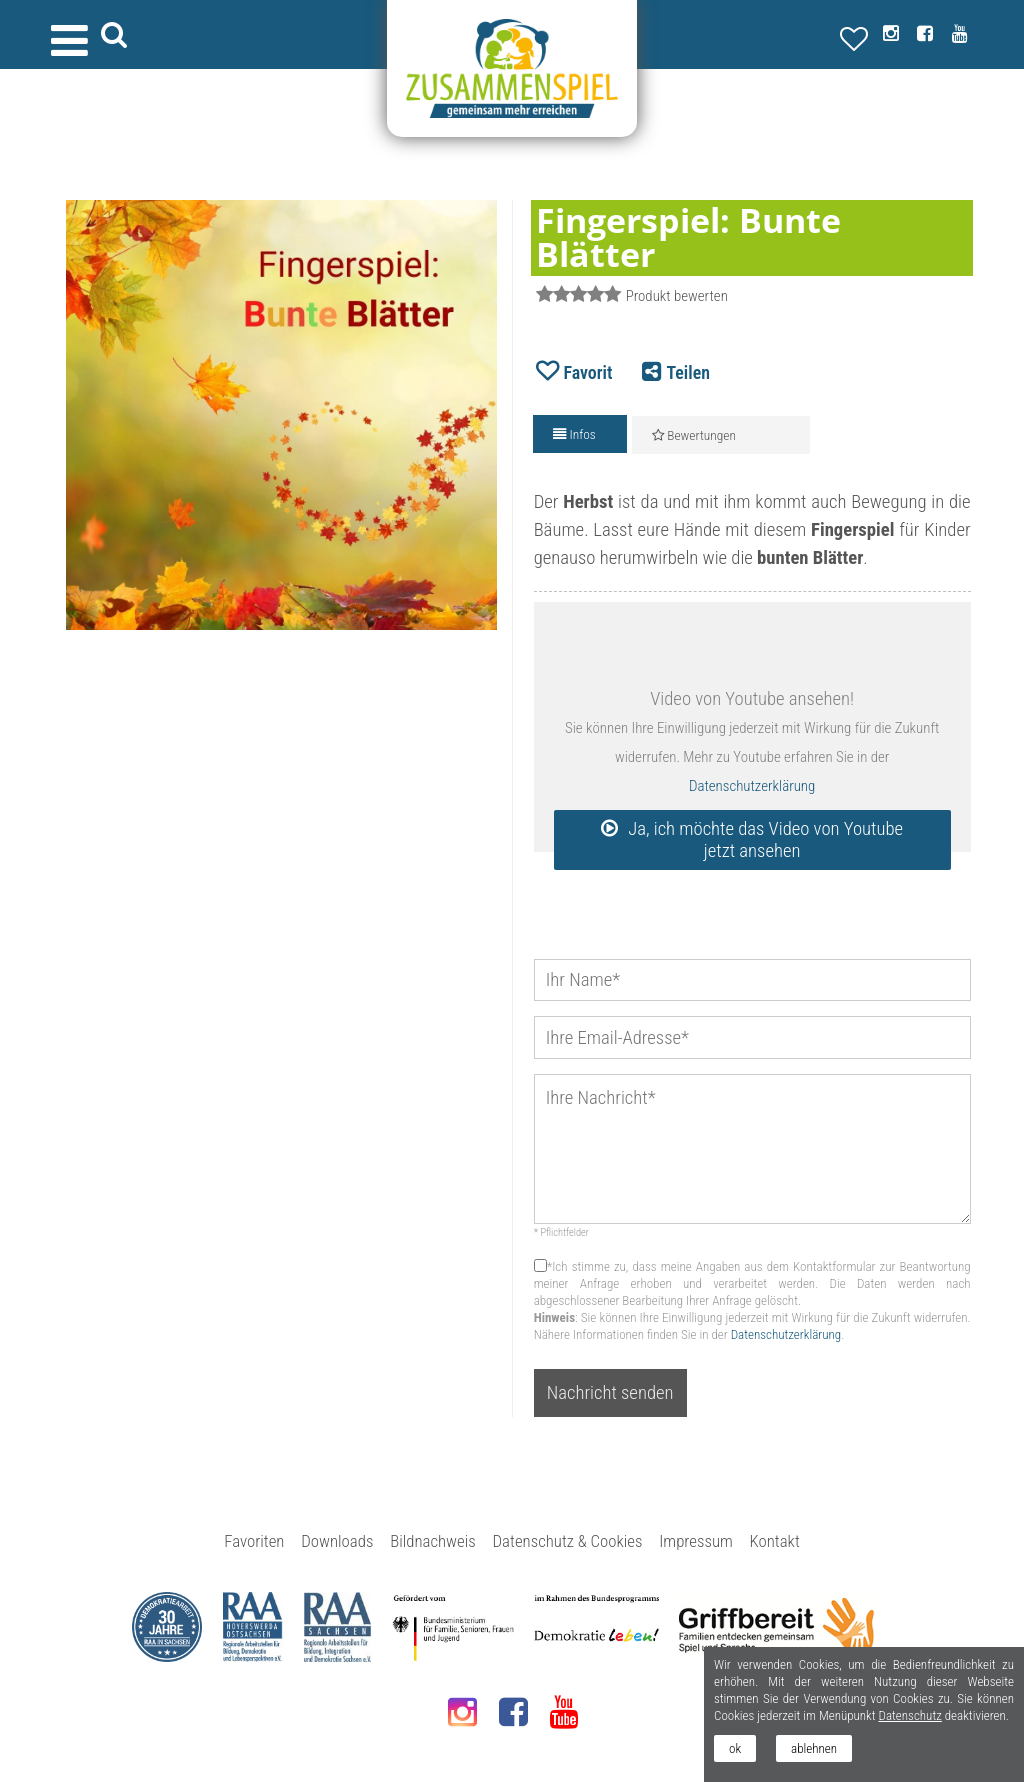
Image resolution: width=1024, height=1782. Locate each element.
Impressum (696, 1541)
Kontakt (775, 1541)
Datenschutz (909, 1715)
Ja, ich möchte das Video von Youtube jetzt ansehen (765, 840)
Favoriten (254, 1541)
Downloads (337, 1541)
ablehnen (814, 1748)
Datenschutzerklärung (752, 786)
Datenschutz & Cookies (568, 1541)
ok (735, 1748)
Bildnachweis (433, 1541)
